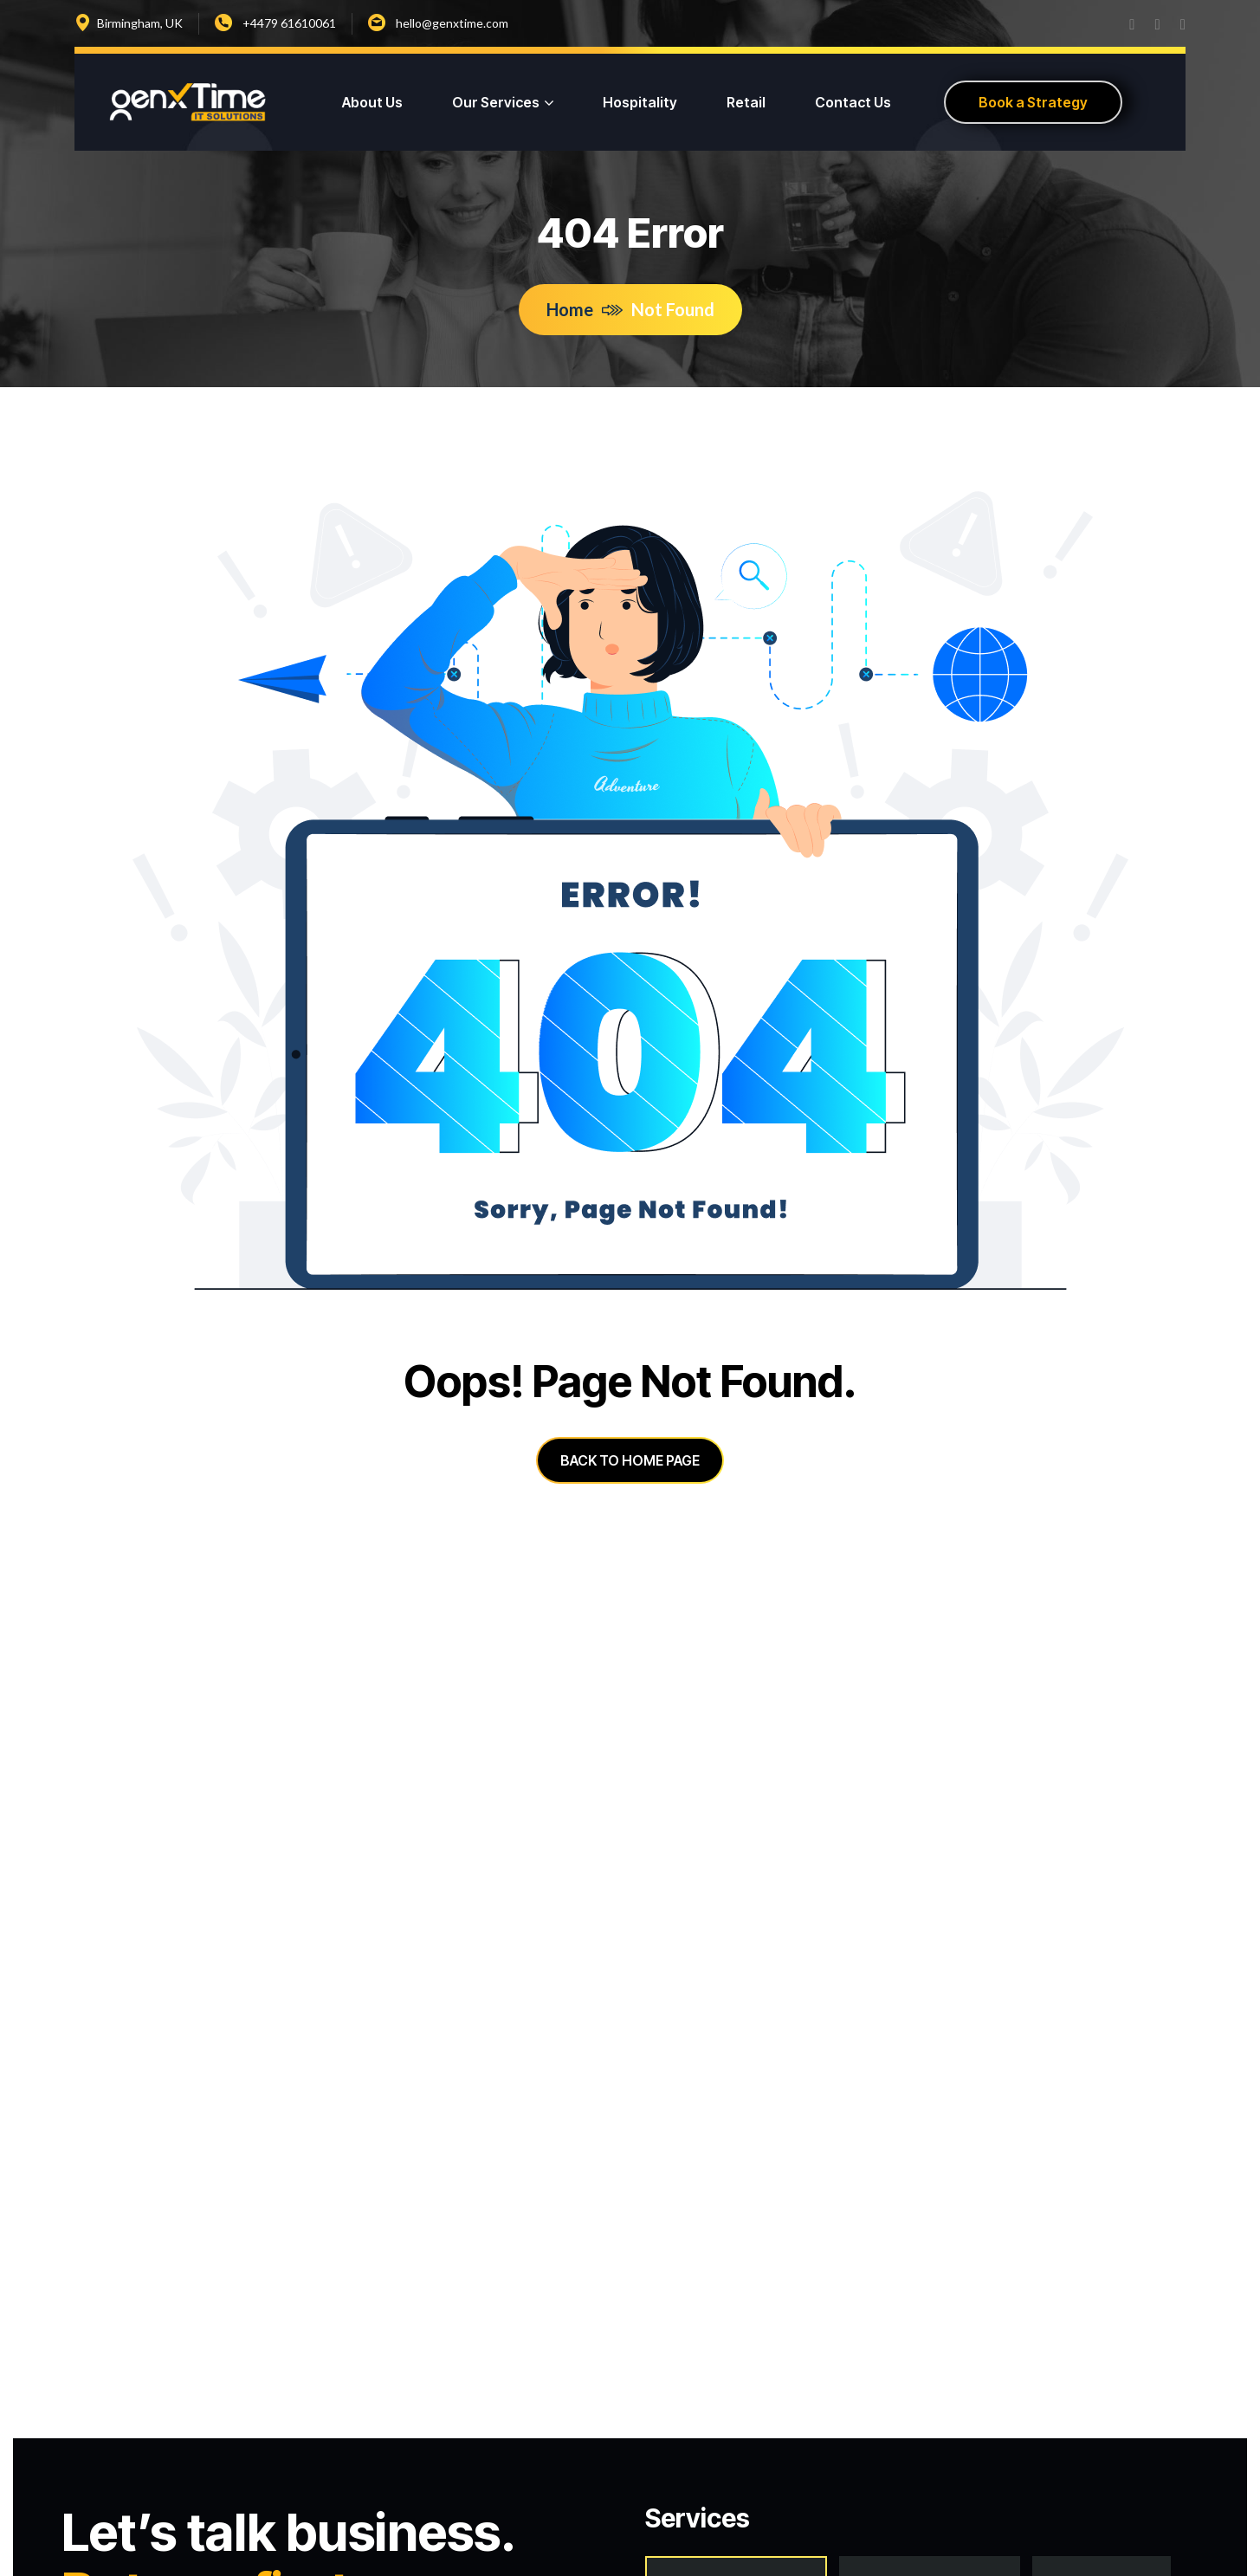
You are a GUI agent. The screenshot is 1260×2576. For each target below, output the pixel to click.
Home (584, 309)
